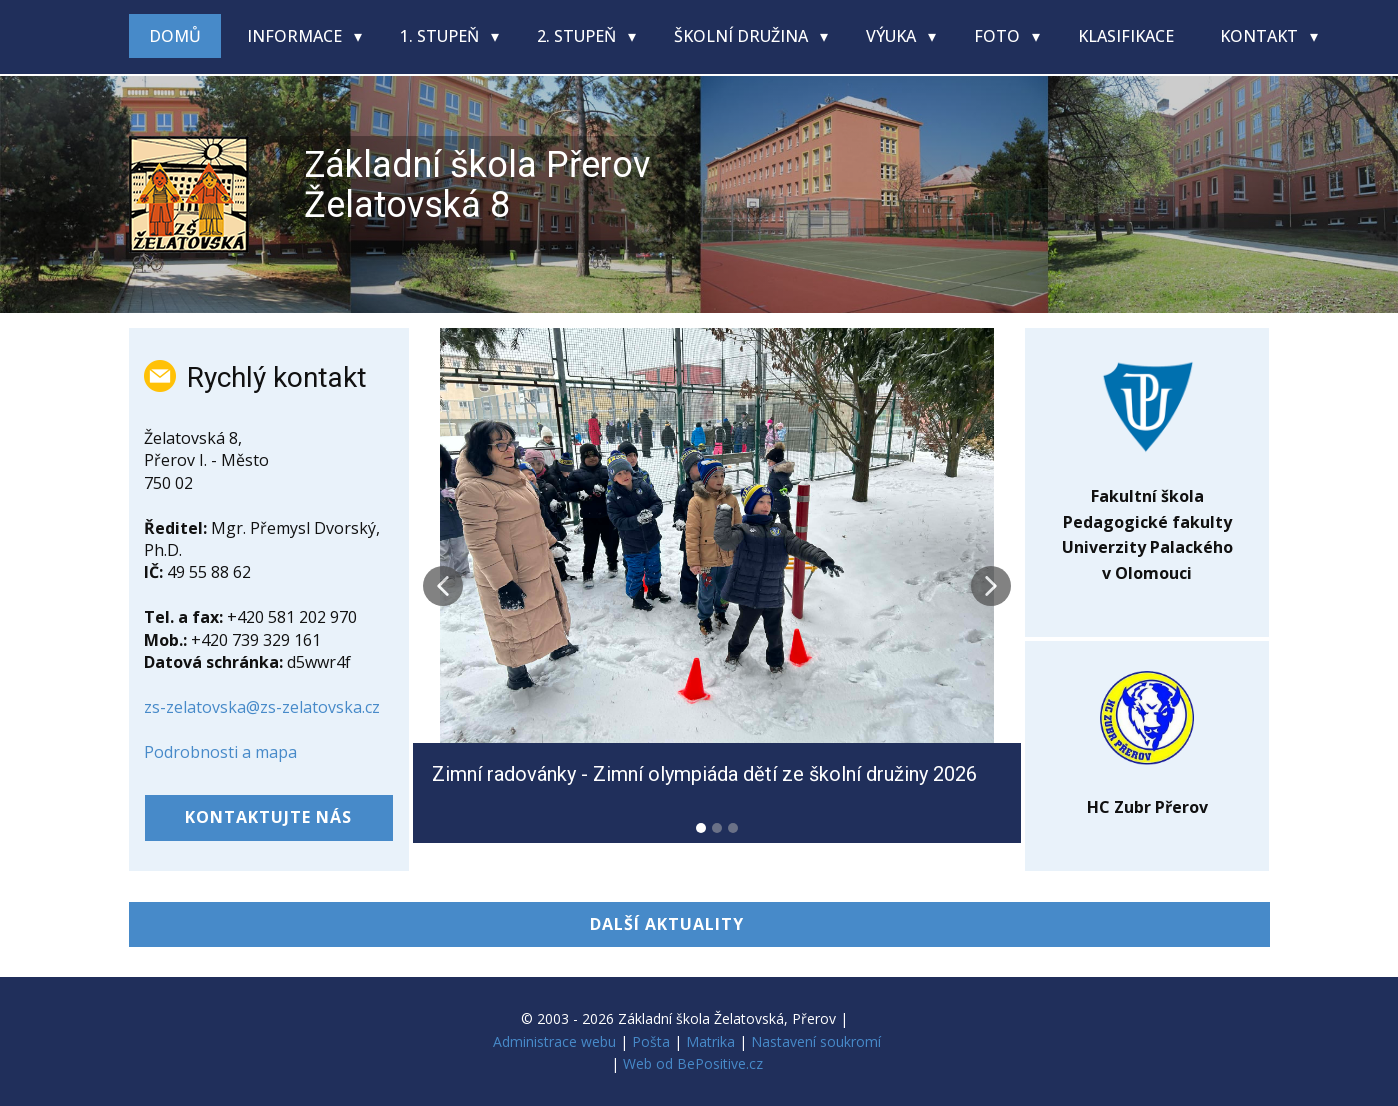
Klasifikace (1126, 36)
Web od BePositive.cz (693, 1063)
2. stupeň (578, 36)
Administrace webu (554, 1041)
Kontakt (1261, 36)
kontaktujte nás (268, 817)
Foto (999, 36)
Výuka (893, 36)
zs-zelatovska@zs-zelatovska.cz (262, 707)
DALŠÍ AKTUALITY (667, 924)
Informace (296, 36)
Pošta (651, 1041)
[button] (443, 586)
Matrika (710, 1041)
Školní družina (743, 36)
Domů (175, 36)
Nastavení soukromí (816, 1041)
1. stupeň (441, 36)
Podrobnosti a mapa (220, 752)
